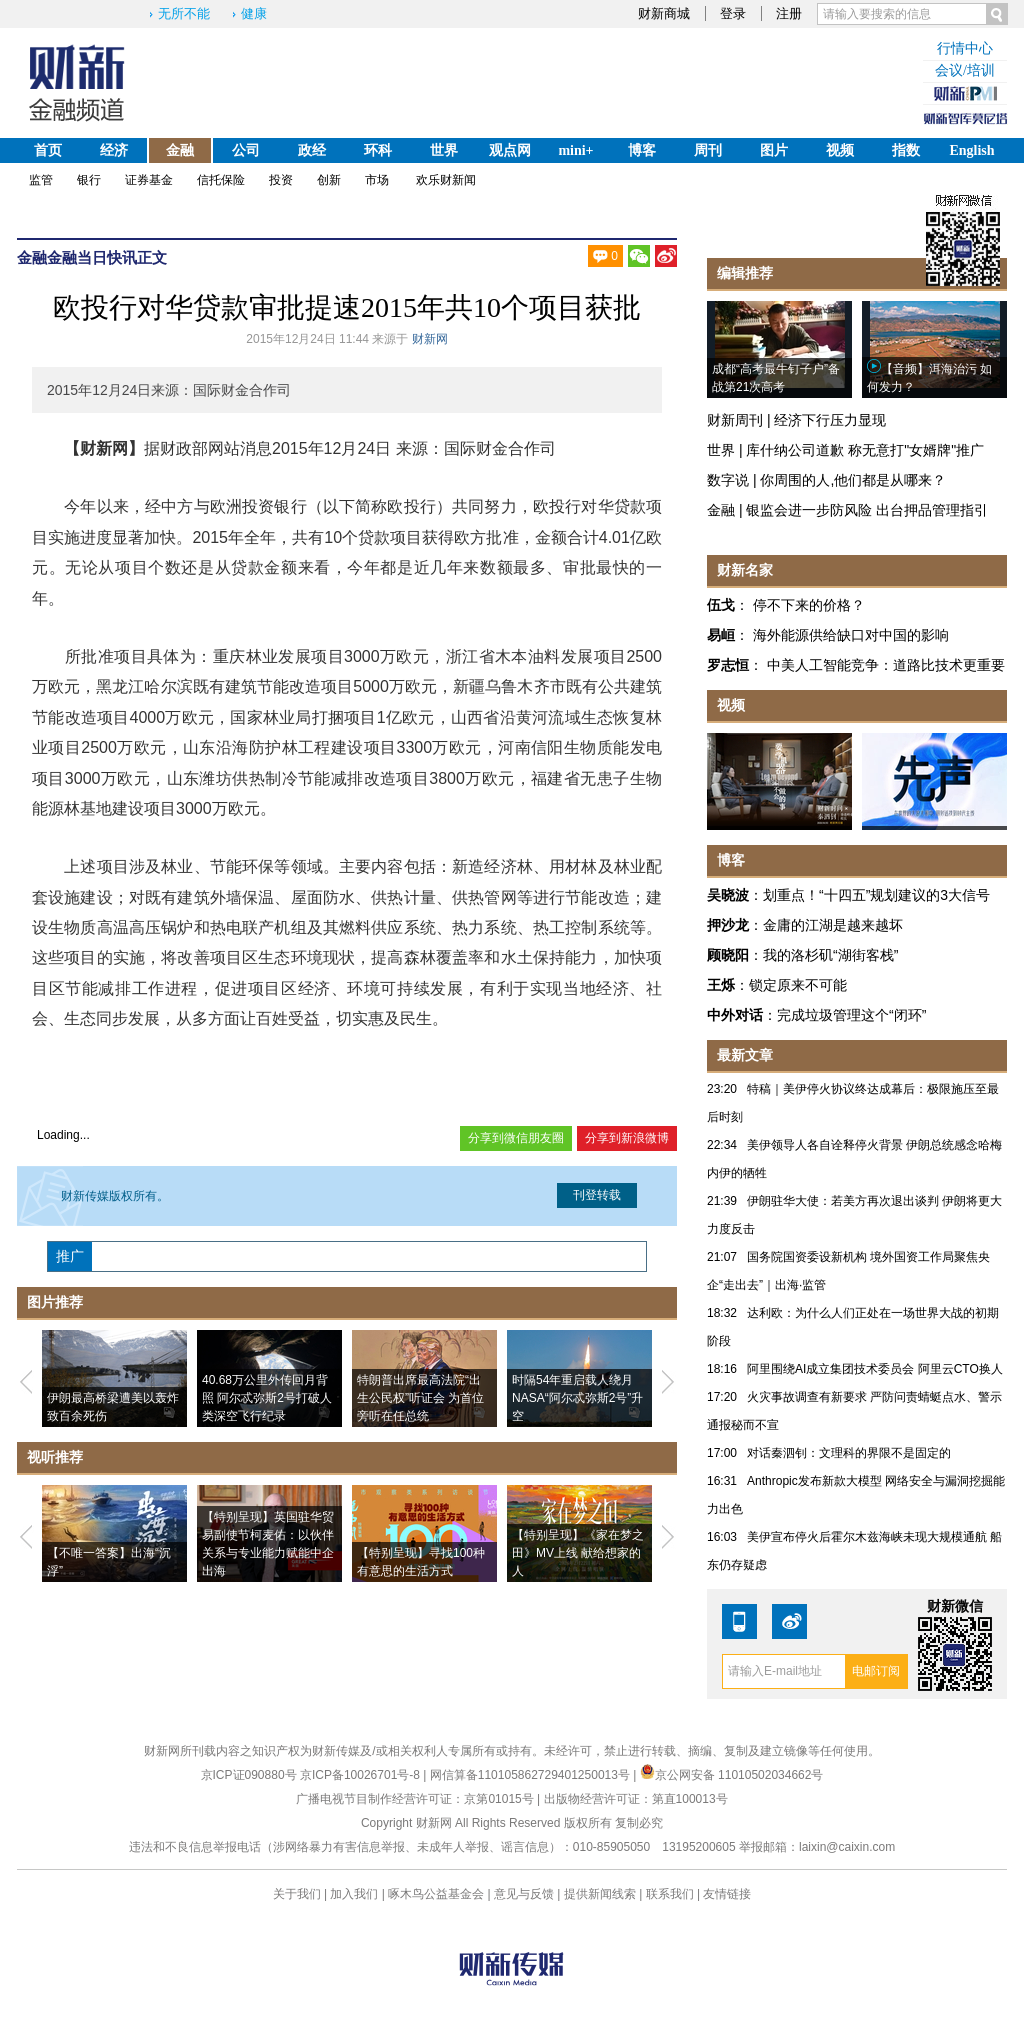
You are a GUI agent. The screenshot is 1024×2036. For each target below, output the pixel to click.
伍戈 (721, 605)
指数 (906, 150)
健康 (254, 13)
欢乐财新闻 (446, 180)
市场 (377, 180)
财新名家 (745, 570)
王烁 (721, 985)
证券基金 (149, 180)
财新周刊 (735, 420)
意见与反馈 (524, 1894)
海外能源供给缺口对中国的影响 (851, 635)
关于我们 (297, 1894)
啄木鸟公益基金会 (437, 1894)
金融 (180, 150)
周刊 (708, 150)
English (971, 150)
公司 (246, 150)
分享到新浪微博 (627, 1138)
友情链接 (727, 1894)
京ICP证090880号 (249, 1775)
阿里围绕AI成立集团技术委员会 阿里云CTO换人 (875, 1369)
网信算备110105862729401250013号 (531, 1775)
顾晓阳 (728, 955)
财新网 (430, 339)
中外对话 (735, 1015)
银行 (89, 180)
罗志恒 (728, 665)
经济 (114, 150)
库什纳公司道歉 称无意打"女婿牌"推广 (865, 450)
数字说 (728, 480)
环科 (378, 150)
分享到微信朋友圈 (516, 1138)
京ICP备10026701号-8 (361, 1775)
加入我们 (354, 1894)
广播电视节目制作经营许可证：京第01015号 (414, 1799)
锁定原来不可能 (798, 985)
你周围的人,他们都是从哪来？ (853, 480)
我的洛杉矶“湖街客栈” (830, 955)
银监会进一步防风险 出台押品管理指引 (867, 510)
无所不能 (184, 13)
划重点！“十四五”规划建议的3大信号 (876, 895)
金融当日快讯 (92, 257)
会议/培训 (965, 70)
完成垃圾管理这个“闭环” (851, 1015)
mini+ (575, 150)
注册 (789, 13)
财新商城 (664, 13)
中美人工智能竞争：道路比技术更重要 (886, 665)
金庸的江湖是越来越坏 (833, 925)
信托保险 (221, 180)
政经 (312, 150)
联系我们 (670, 1894)
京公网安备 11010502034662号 (732, 1775)
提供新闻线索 (600, 1894)
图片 (774, 150)
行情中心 (965, 48)
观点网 (510, 150)
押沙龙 (728, 925)
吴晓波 (728, 895)
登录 (733, 13)
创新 (329, 180)
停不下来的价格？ (809, 605)
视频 (840, 150)
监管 (41, 180)
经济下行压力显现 (830, 420)
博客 (642, 150)
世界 (444, 150)
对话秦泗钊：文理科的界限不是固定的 (849, 1453)
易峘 (721, 635)
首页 (48, 150)
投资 (281, 180)
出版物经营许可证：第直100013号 (636, 1799)
